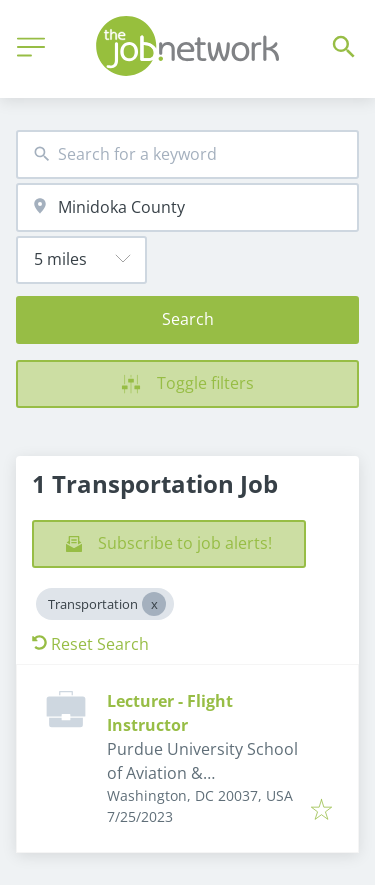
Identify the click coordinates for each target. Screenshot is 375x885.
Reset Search (90, 644)
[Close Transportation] (154, 604)
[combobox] (187, 154)
